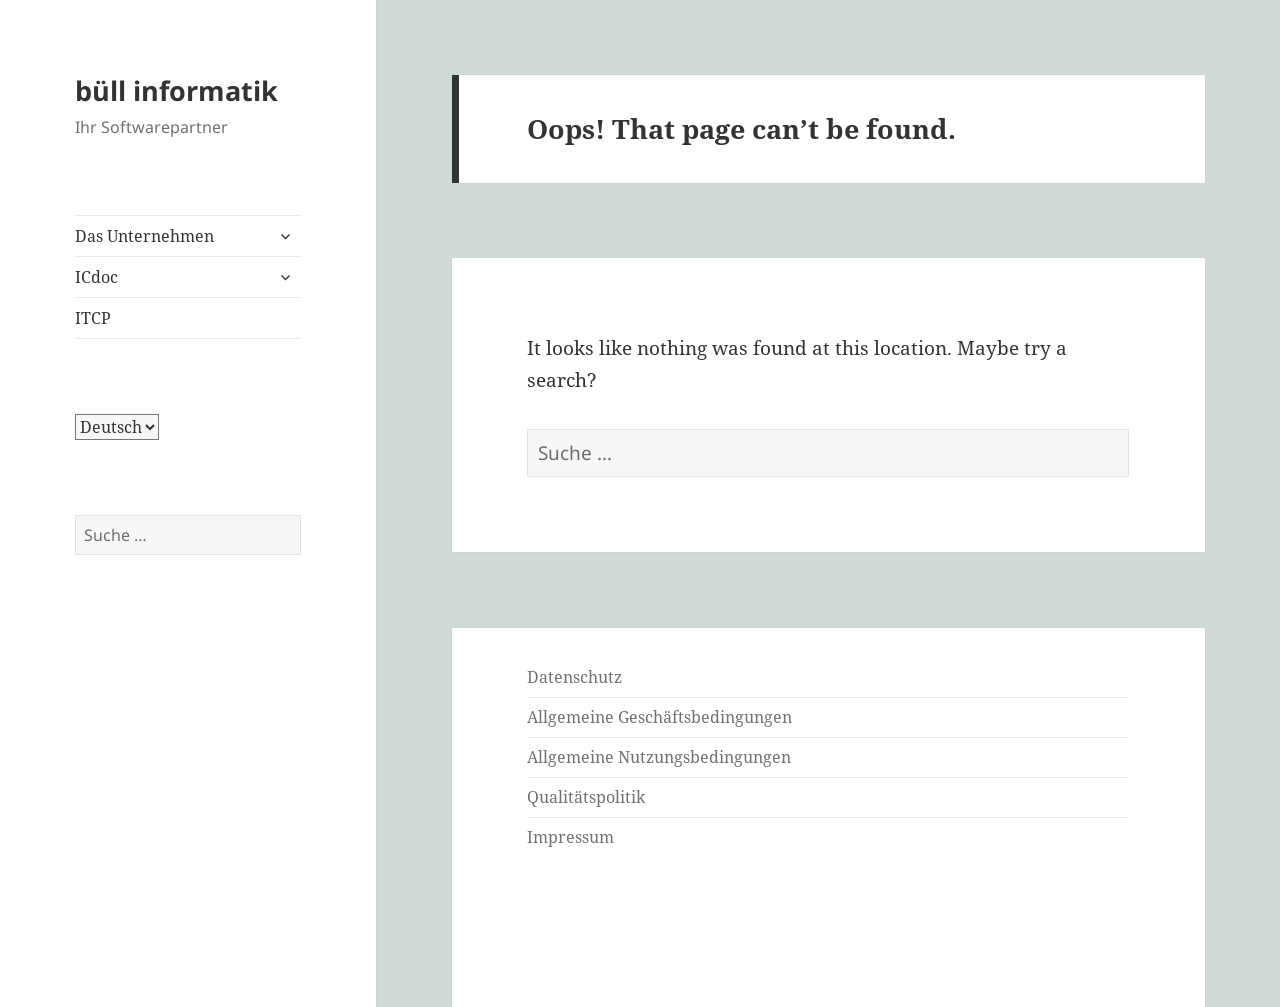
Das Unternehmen (144, 236)
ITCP (93, 318)
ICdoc (96, 277)
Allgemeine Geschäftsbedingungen (659, 717)
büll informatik (176, 90)
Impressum (570, 837)
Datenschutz (574, 677)
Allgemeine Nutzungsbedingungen (659, 757)
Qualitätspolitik (586, 797)
